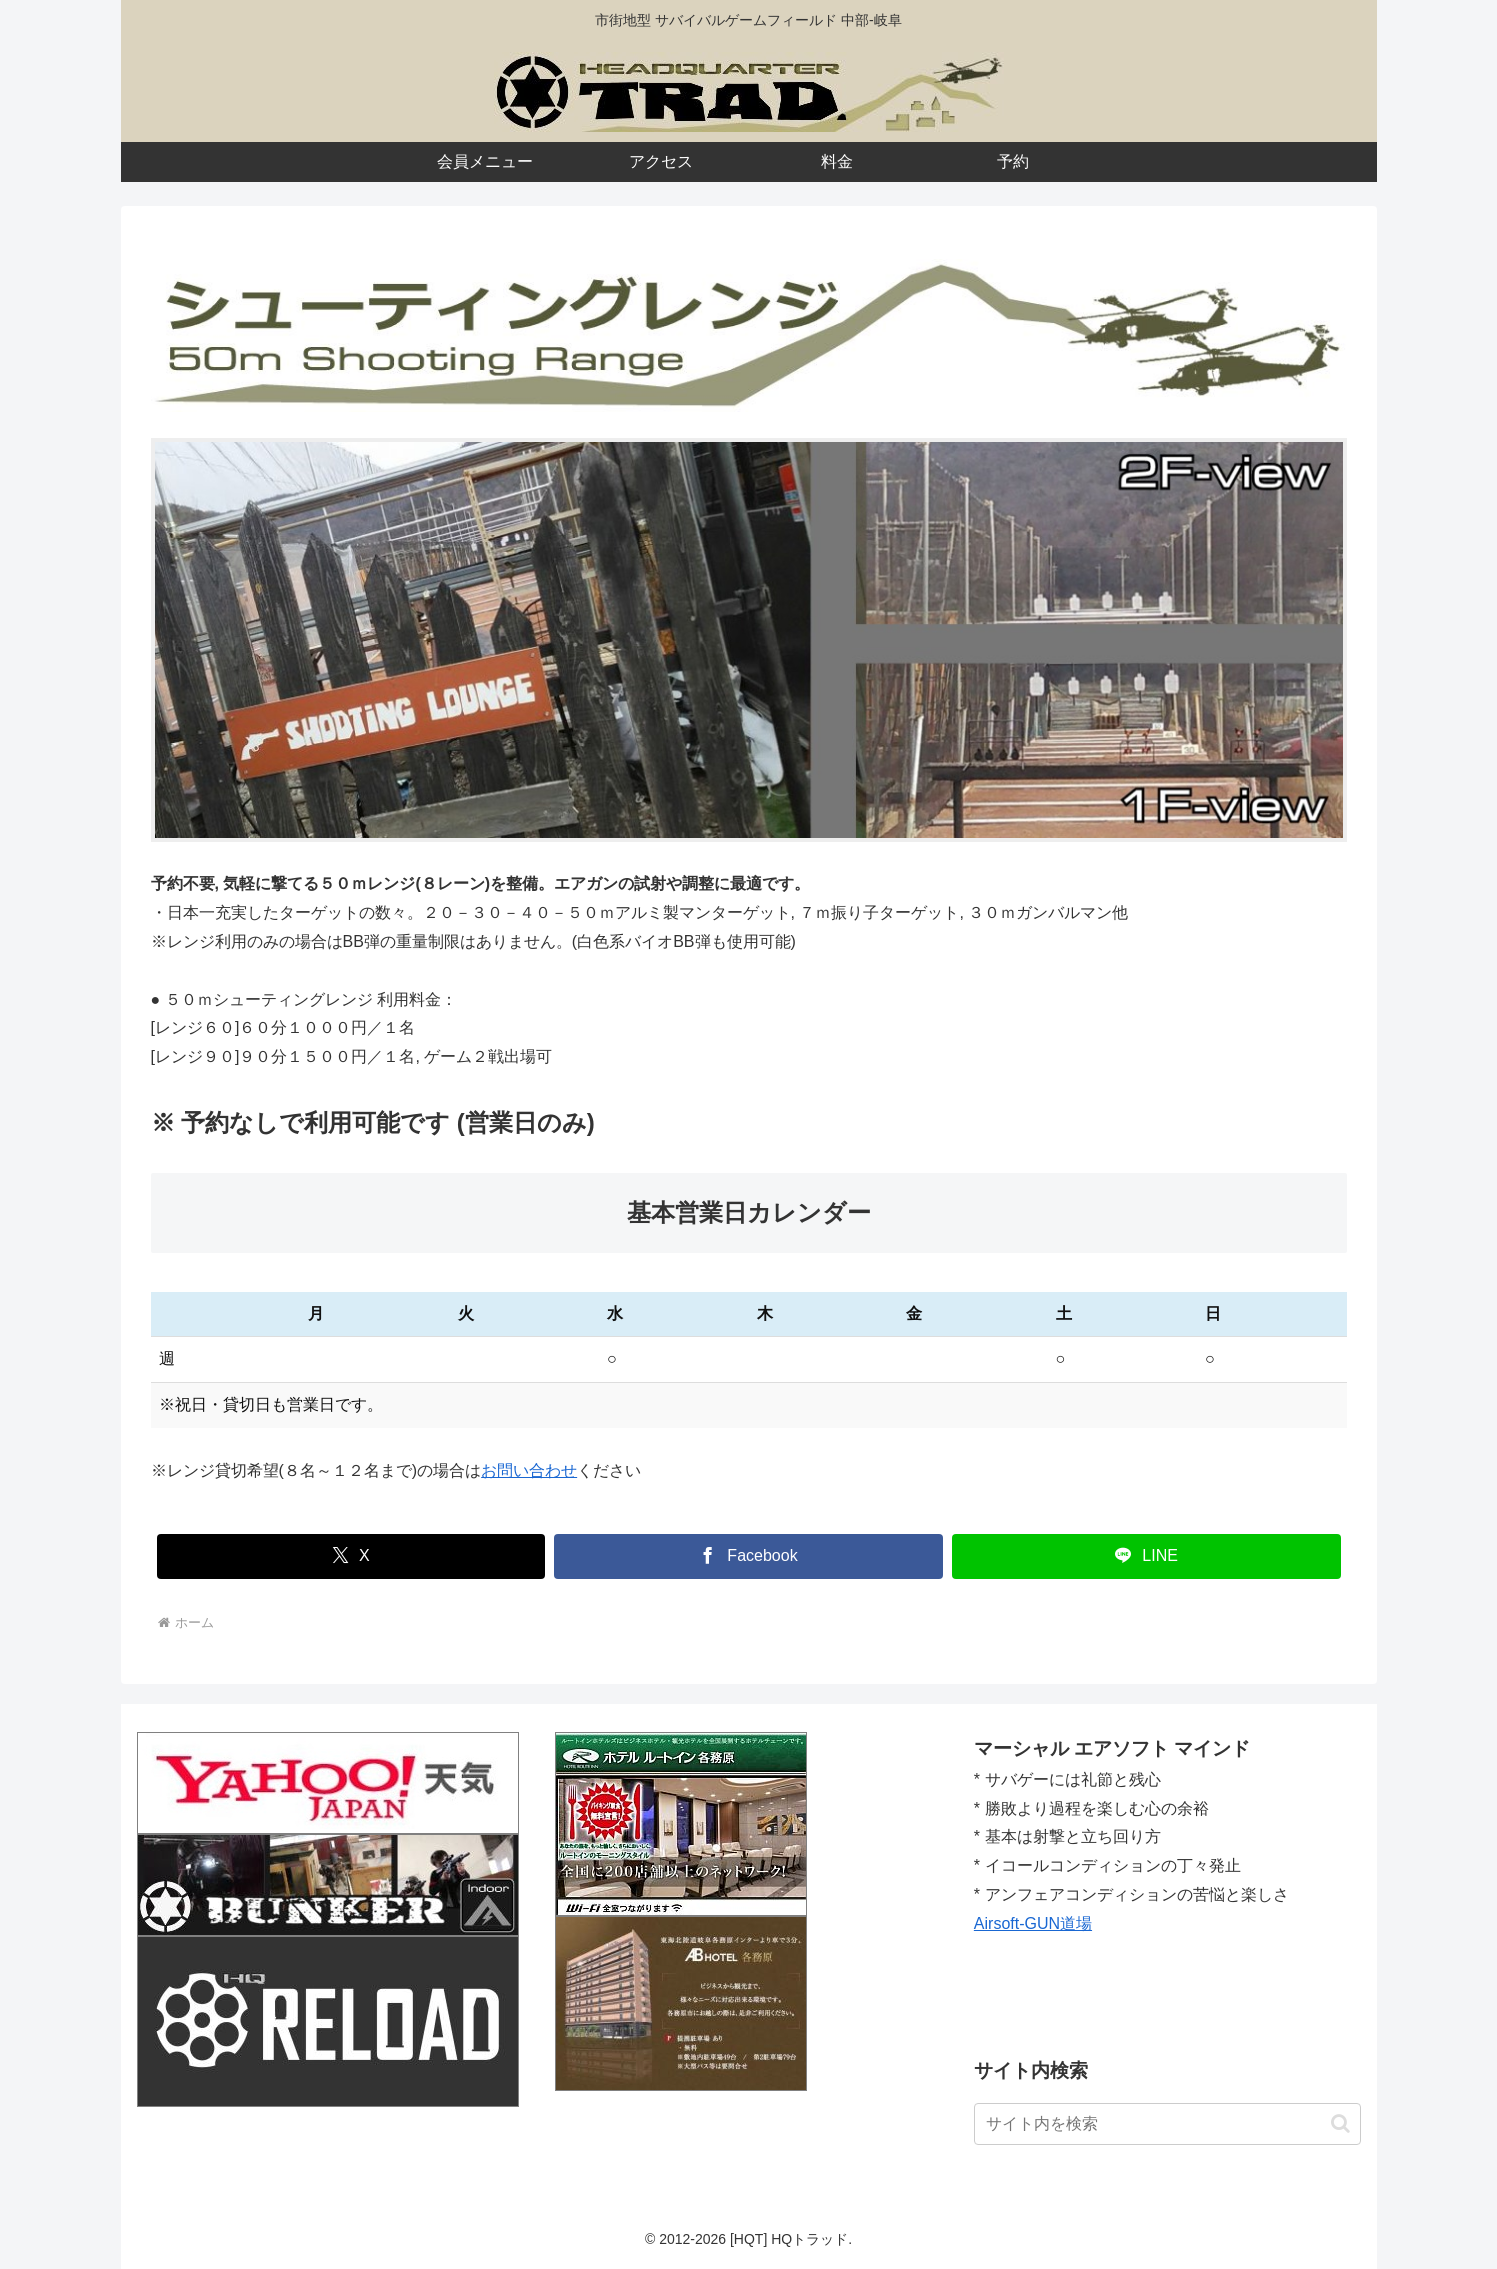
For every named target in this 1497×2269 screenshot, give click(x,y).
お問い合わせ (529, 1470)
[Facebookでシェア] (748, 1556)
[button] (1340, 2123)
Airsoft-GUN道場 (1033, 1923)
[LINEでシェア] (1146, 1556)
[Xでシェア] (351, 1556)
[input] (1167, 2124)
